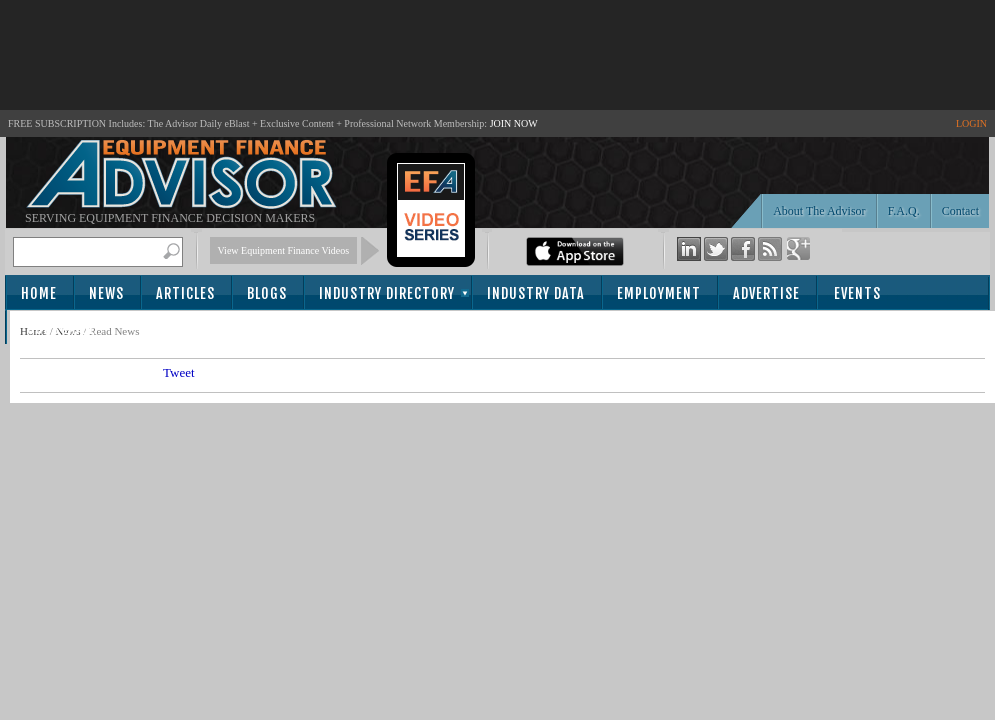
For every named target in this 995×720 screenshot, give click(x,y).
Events (857, 293)
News (106, 293)
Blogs (267, 293)
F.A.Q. (904, 211)
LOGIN (971, 123)
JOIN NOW (514, 123)
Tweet (179, 372)
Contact (960, 211)
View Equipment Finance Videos (284, 250)
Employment (659, 293)
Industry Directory (387, 293)
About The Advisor (819, 211)
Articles (185, 293)
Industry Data (536, 293)
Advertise (766, 293)
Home (39, 293)
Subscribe (61, 328)
